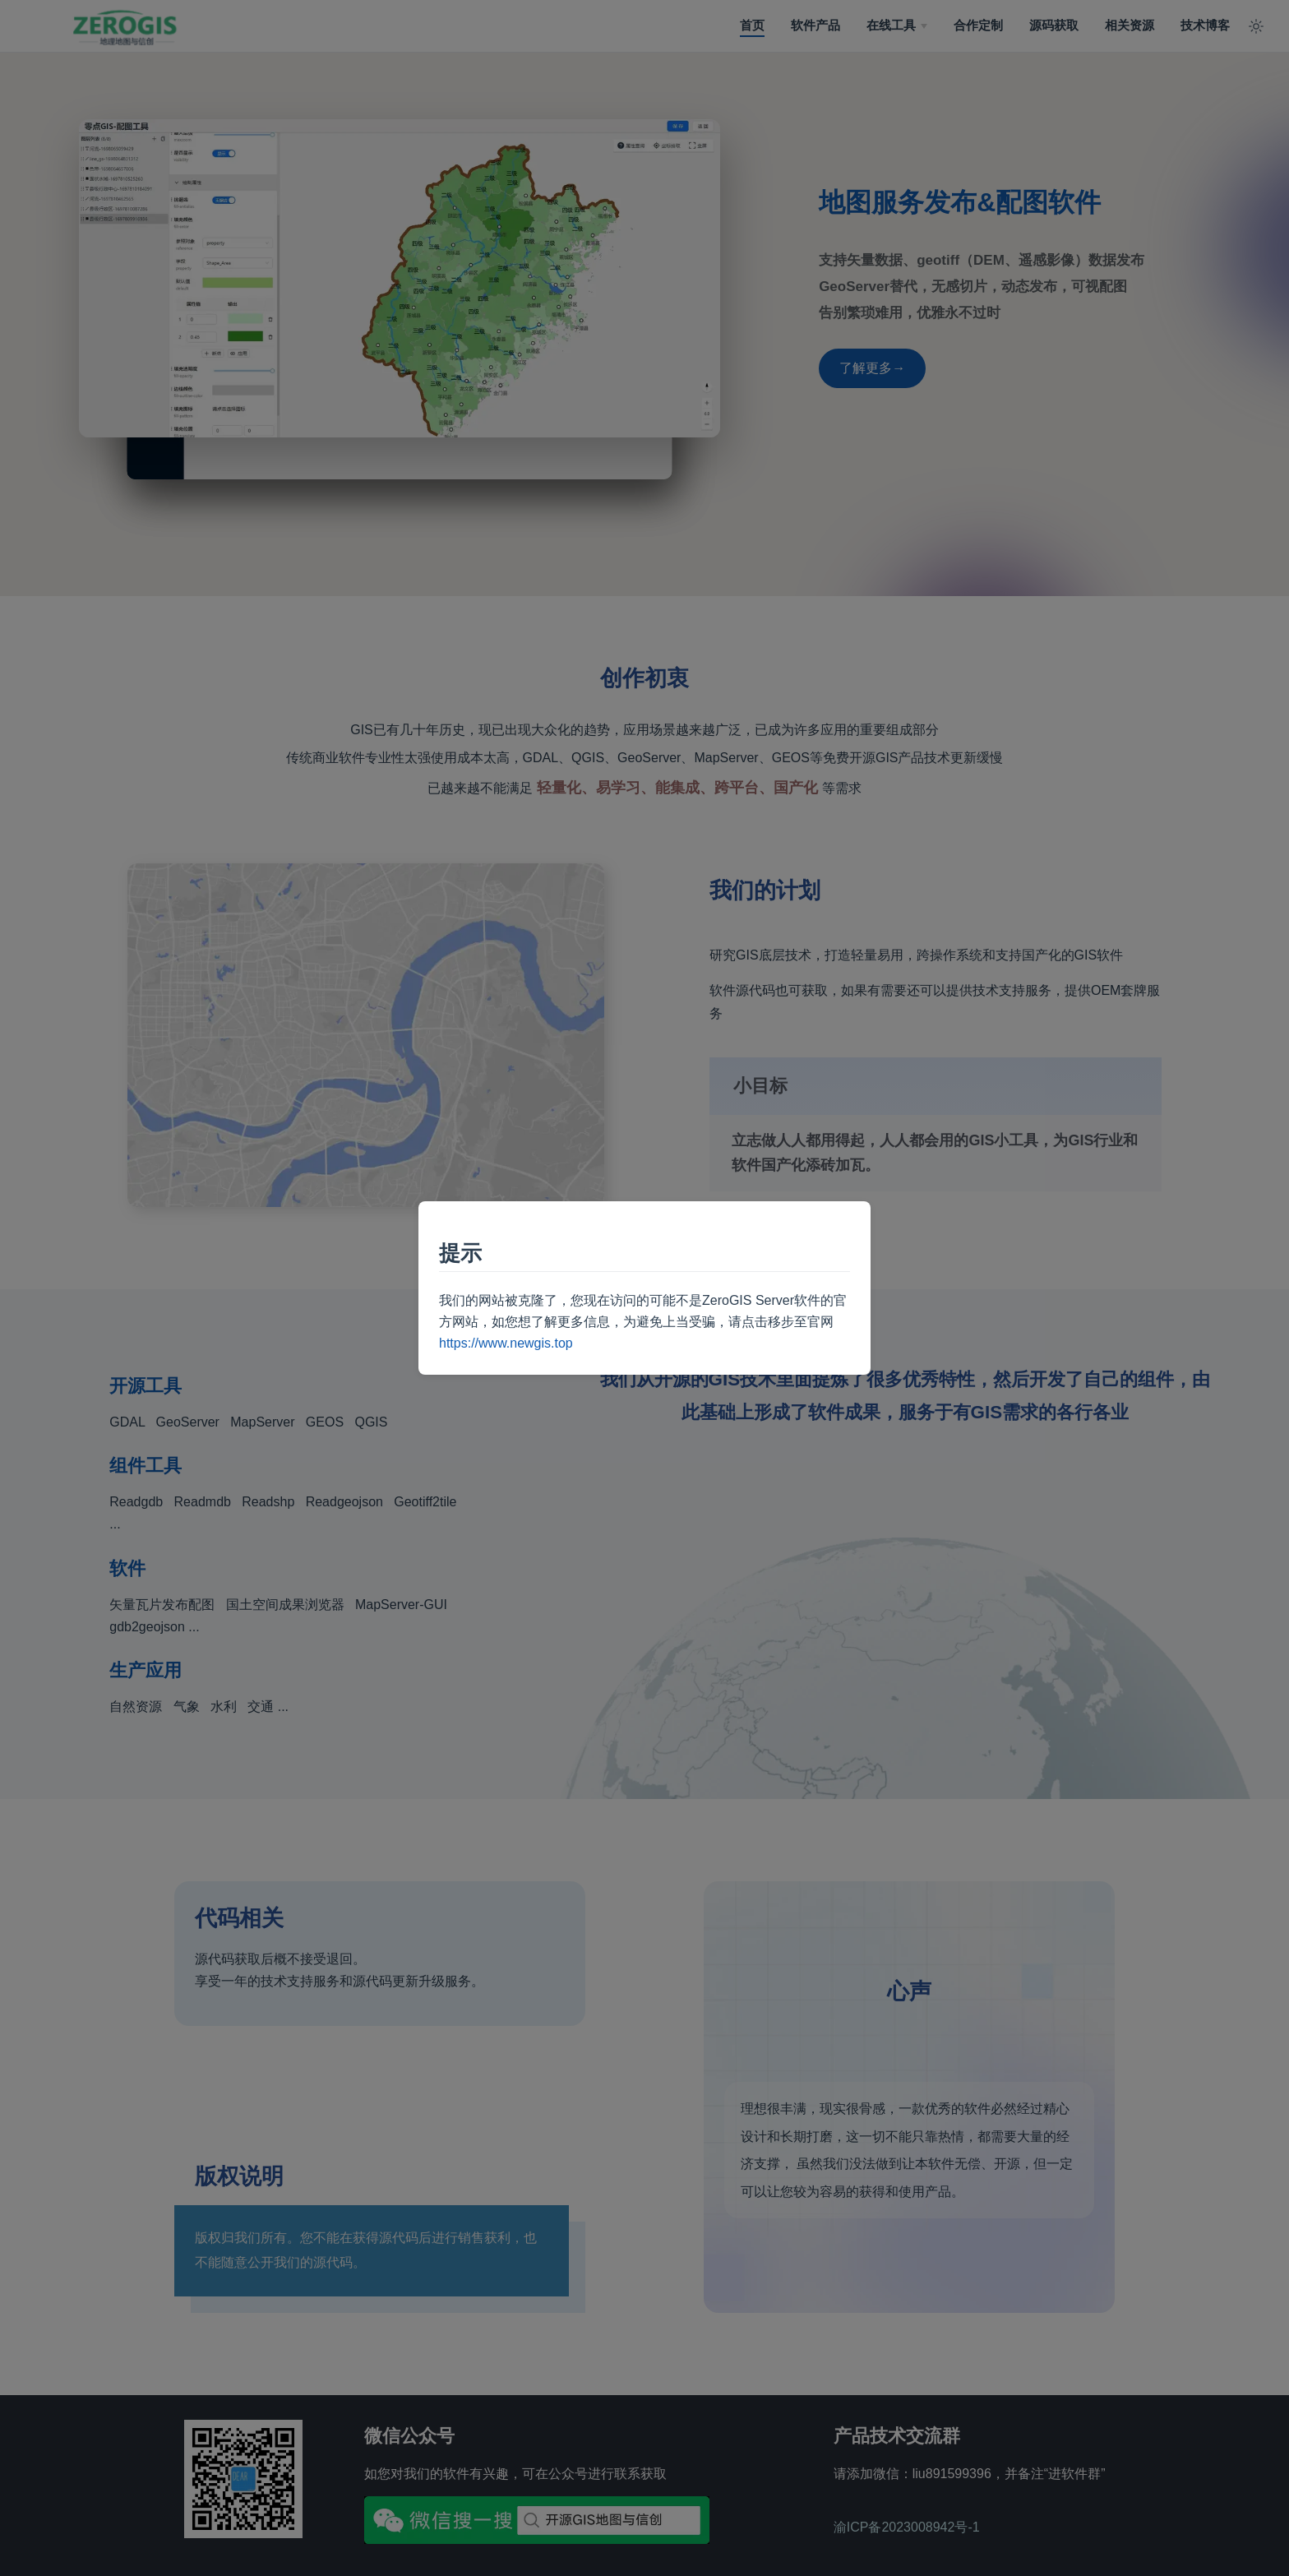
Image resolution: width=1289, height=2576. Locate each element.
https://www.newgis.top (506, 1343)
